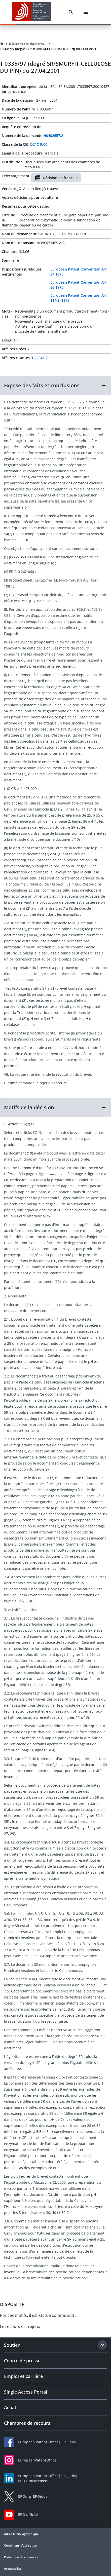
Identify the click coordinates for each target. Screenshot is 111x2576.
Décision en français (56, 178)
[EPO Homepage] (31, 12)
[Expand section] (102, 2345)
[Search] (71, 12)
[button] (55, 385)
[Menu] (86, 12)
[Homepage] (2, 44)
